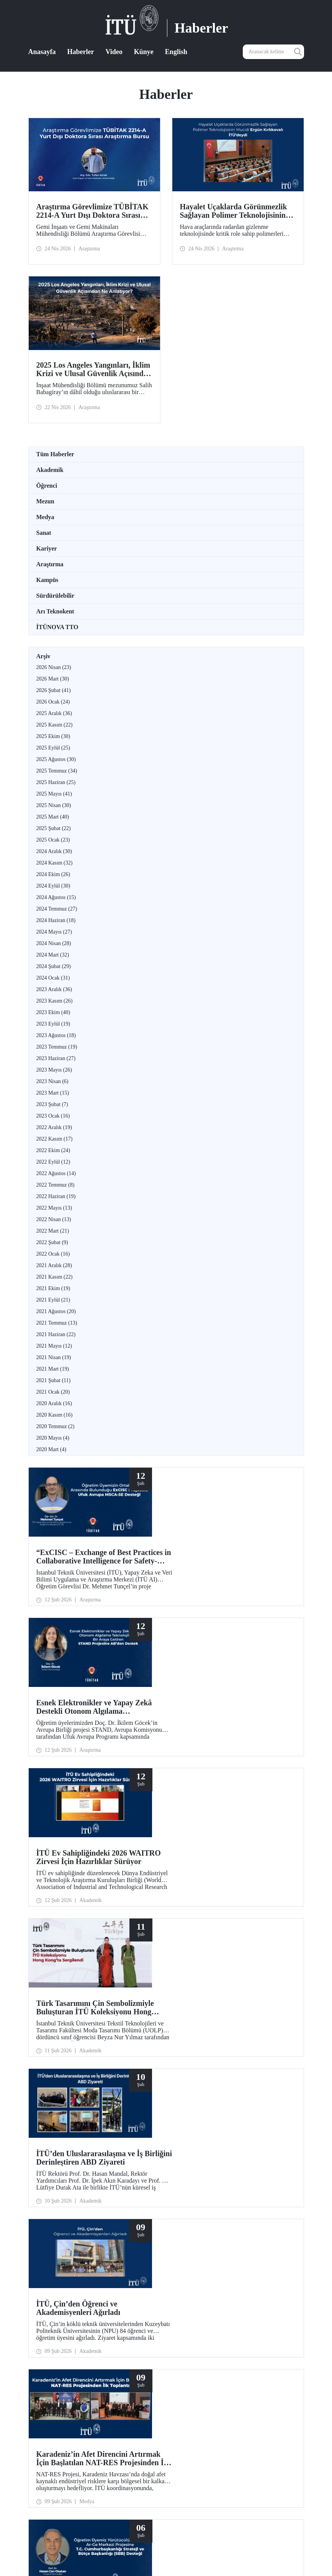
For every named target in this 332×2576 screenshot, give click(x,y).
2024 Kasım (54, 863)
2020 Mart (51, 1449)
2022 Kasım (54, 1139)
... (200, 2284)
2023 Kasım (54, 1001)
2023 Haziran (56, 1058)
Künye (144, 52)
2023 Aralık (54, 989)
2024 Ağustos (56, 897)
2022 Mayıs (54, 1208)
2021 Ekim (53, 1288)
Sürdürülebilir (55, 595)
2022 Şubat (52, 1242)
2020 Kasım (54, 1415)
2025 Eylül (53, 748)
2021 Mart (52, 1369)
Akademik (50, 470)
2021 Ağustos (56, 1311)
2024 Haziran (56, 920)
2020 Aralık (54, 1403)
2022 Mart (52, 1231)
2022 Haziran (56, 1196)
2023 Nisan (52, 1081)
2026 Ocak (53, 702)
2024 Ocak (53, 978)
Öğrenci (46, 485)
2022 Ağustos (56, 1173)
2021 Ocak (53, 1392)
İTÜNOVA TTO (57, 627)
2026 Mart (52, 679)
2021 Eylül (53, 1300)
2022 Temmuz (55, 1185)
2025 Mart (52, 817)
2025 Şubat (53, 828)
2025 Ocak (53, 840)
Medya (45, 517)
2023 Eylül (53, 1024)
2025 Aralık (54, 713)
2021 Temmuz (56, 1323)
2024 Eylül (53, 886)
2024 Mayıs (54, 932)
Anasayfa (42, 52)
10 (191, 2284)
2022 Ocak (53, 1254)
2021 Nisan (53, 1357)
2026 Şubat (53, 690)
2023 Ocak (53, 1116)
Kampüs (47, 580)
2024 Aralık (54, 851)
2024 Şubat (53, 966)
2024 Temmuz (56, 909)
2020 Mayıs (52, 1438)
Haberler (80, 52)
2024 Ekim (53, 874)
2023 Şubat (52, 1104)
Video (114, 52)
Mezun (45, 501)
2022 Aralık (54, 1127)
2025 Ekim (53, 736)
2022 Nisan (53, 1219)
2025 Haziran (56, 782)
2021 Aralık (54, 1265)
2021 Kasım (54, 1277)
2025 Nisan (53, 805)
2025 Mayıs (54, 794)
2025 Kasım (54, 725)
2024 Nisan (53, 943)
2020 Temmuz (55, 1426)
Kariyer (46, 548)
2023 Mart (52, 1093)
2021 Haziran (56, 1334)
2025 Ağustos (56, 759)
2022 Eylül (53, 1162)
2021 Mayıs (54, 1346)
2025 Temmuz (56, 771)
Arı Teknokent (55, 611)
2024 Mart (52, 955)
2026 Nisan (53, 667)
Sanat (43, 532)
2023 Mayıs (54, 1070)
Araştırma (50, 564)
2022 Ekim (53, 1150)
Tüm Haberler (55, 454)
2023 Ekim (53, 1012)
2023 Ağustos (56, 1035)
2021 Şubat (53, 1380)
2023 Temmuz (56, 1047)
